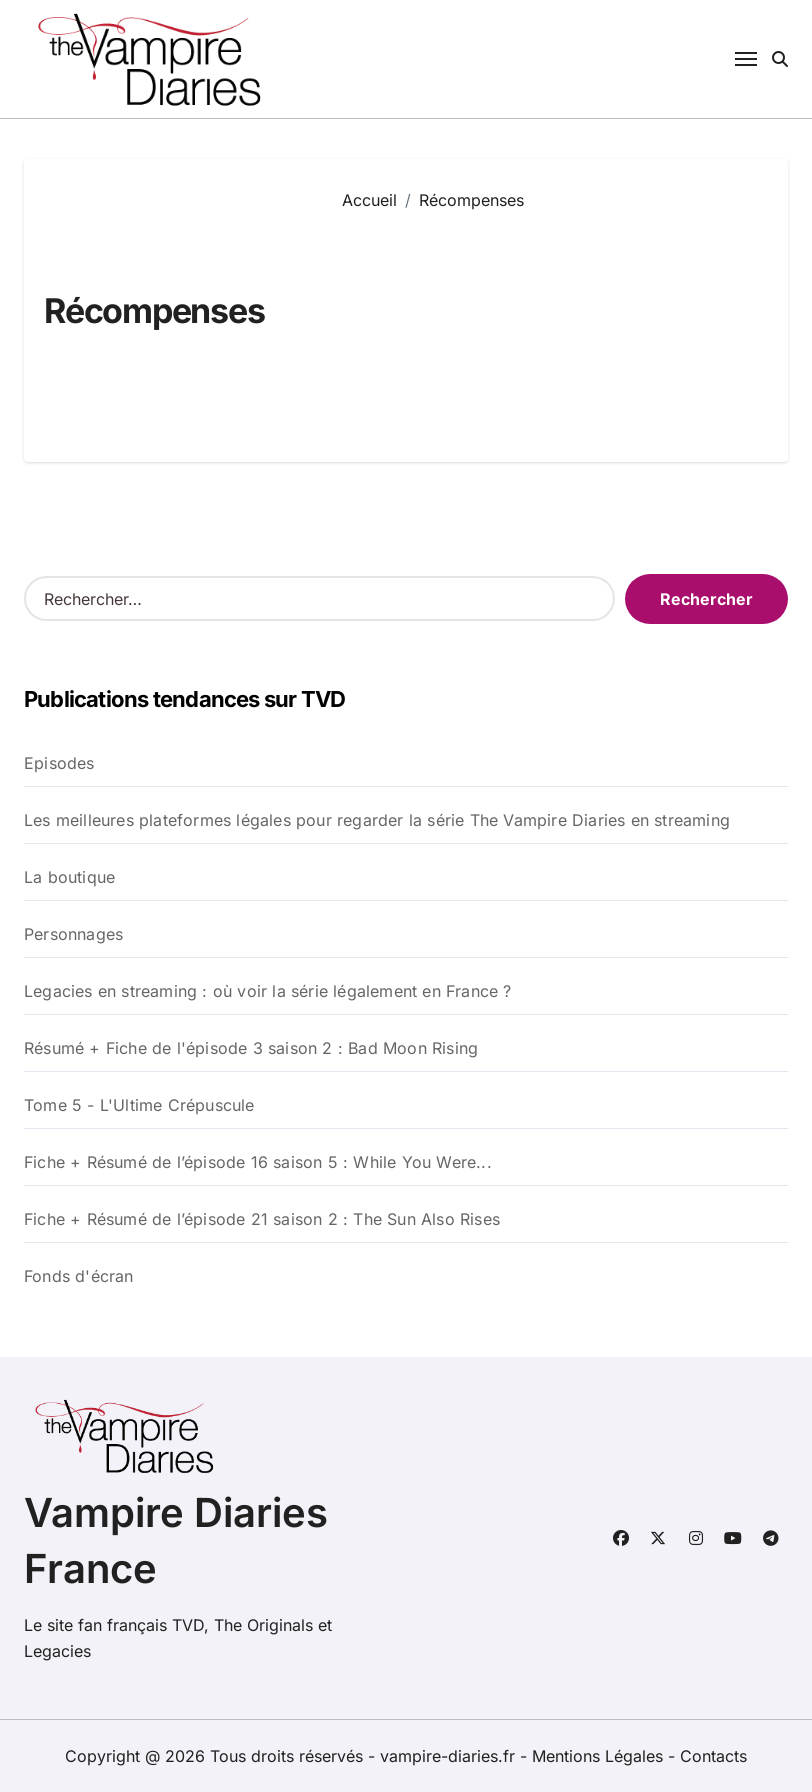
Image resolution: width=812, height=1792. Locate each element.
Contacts (713, 1756)
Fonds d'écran (79, 1276)
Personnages (73, 934)
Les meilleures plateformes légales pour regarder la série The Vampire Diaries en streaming (377, 820)
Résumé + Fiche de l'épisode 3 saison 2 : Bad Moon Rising (251, 1048)
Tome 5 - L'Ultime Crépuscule (139, 1105)
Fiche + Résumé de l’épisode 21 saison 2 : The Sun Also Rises (262, 1219)
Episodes (59, 763)
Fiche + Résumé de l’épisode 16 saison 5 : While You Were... (258, 1162)
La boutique (69, 877)
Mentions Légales (600, 1756)
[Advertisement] (550, 322)
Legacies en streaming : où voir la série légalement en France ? (268, 991)
